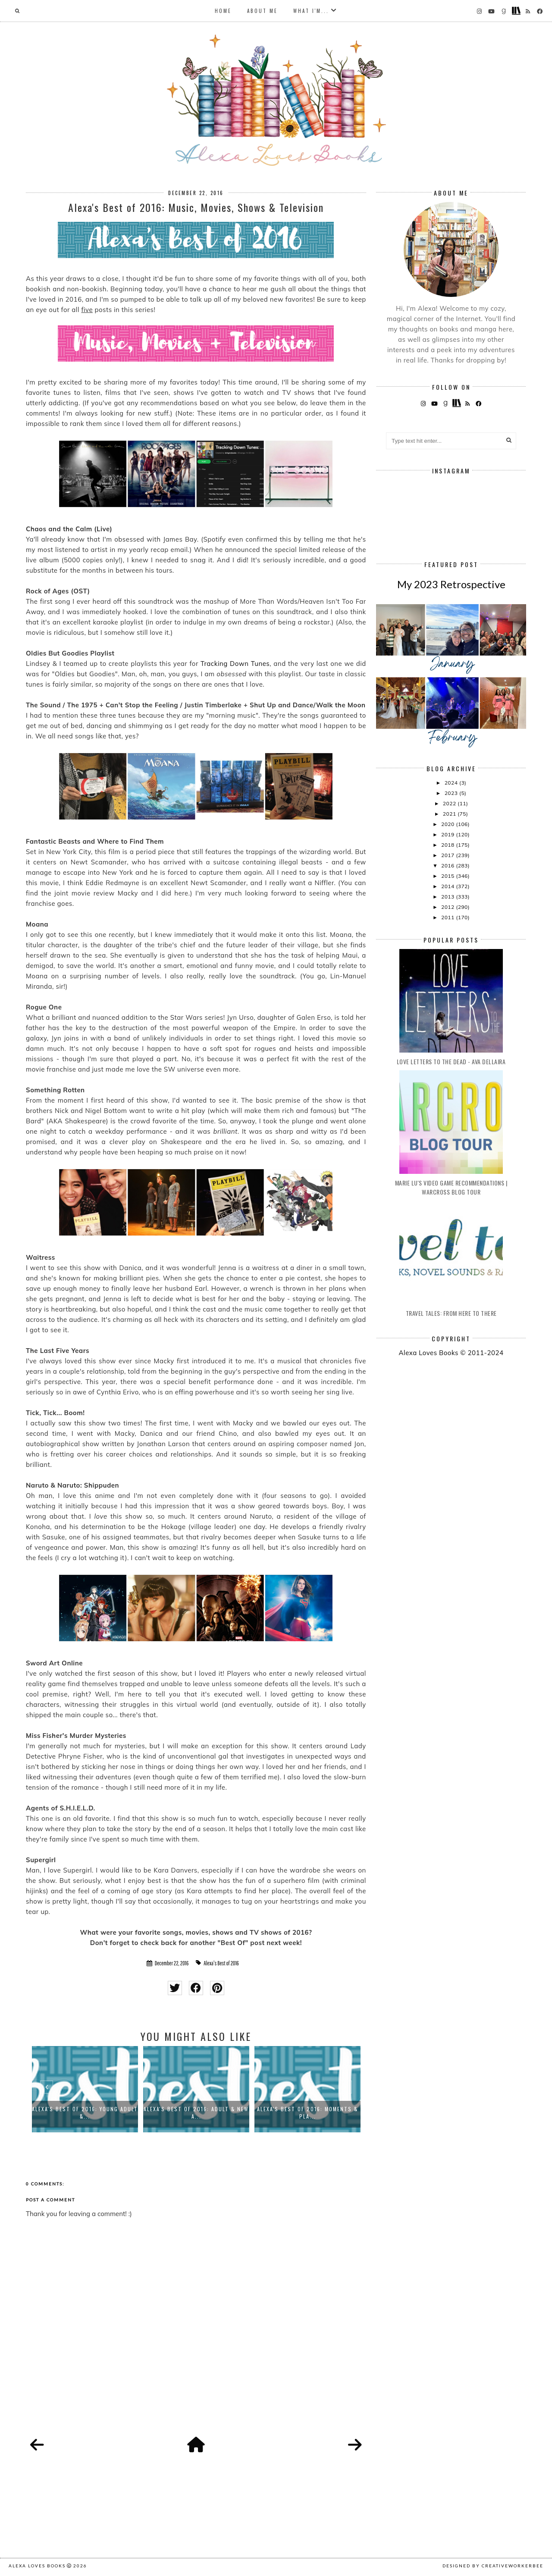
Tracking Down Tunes (235, 663)
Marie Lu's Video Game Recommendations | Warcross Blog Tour (451, 1187)
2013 (448, 896)
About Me (262, 10)
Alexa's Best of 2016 (221, 1963)
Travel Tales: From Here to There (451, 1313)
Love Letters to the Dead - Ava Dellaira (451, 1061)
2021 (450, 813)
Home (223, 10)
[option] (85, 2089)
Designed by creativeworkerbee (492, 2565)
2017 (448, 855)
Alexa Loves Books (37, 2565)
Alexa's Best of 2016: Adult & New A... (196, 2112)
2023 (452, 793)
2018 (448, 845)
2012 (448, 907)
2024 (452, 782)
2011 (448, 917)
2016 (448, 865)
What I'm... (311, 10)
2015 (448, 876)
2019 (448, 834)
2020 (448, 824)
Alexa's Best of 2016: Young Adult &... (85, 2112)
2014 (448, 886)
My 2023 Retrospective (451, 584)
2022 (450, 803)
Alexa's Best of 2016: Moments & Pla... (307, 2112)
